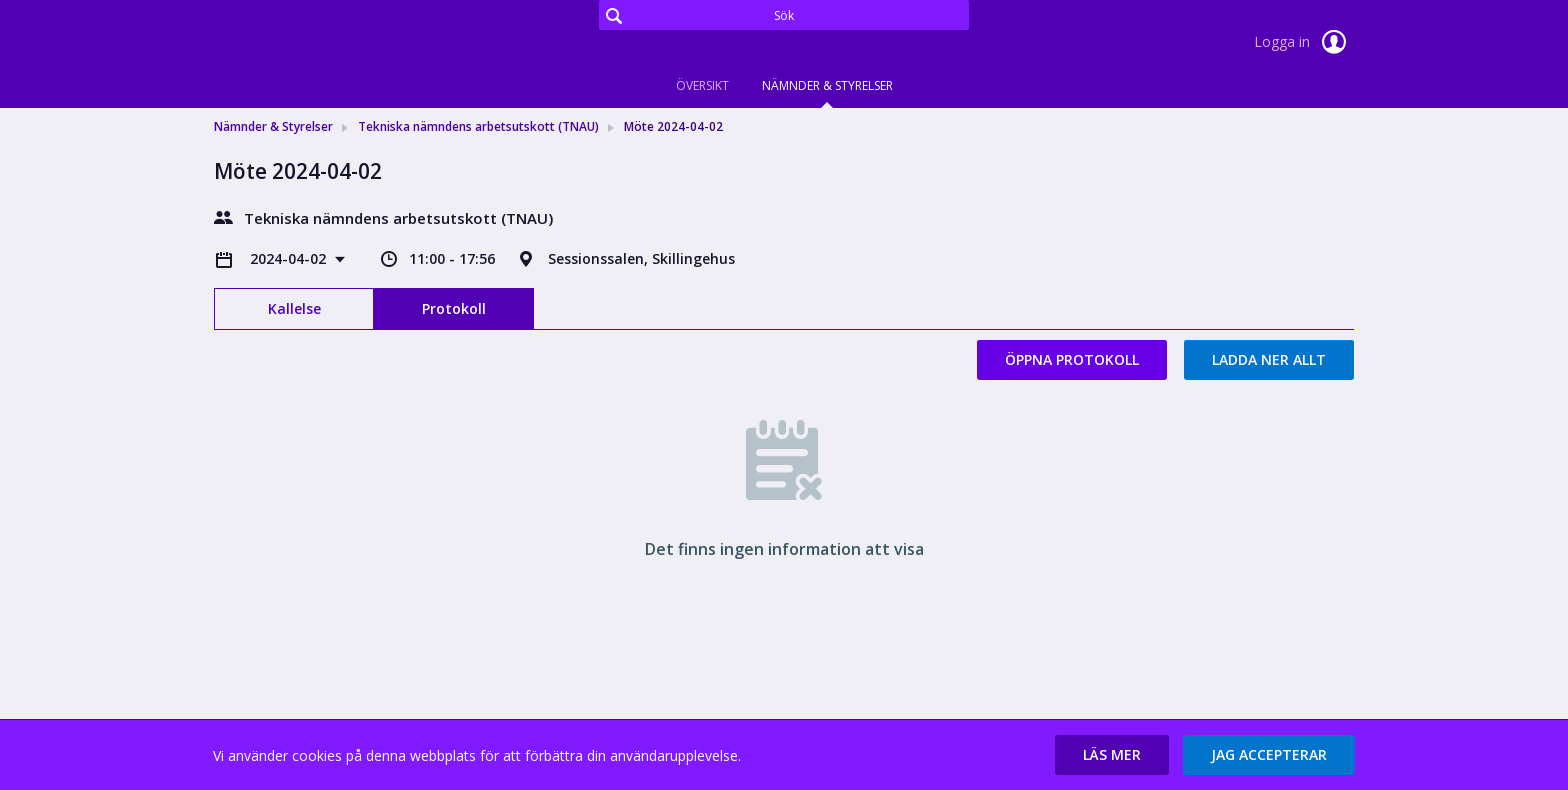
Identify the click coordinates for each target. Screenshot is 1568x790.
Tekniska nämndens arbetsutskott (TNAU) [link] (478, 126)
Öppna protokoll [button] (1072, 359)
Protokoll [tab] (454, 308)
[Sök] (784, 15)
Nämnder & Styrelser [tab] (827, 85)
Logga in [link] (1304, 42)
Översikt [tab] (702, 85)
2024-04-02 (290, 258)
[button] (1112, 755)
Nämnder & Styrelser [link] (273, 126)
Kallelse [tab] (294, 308)
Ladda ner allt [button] (1269, 359)
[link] (314, 44)
